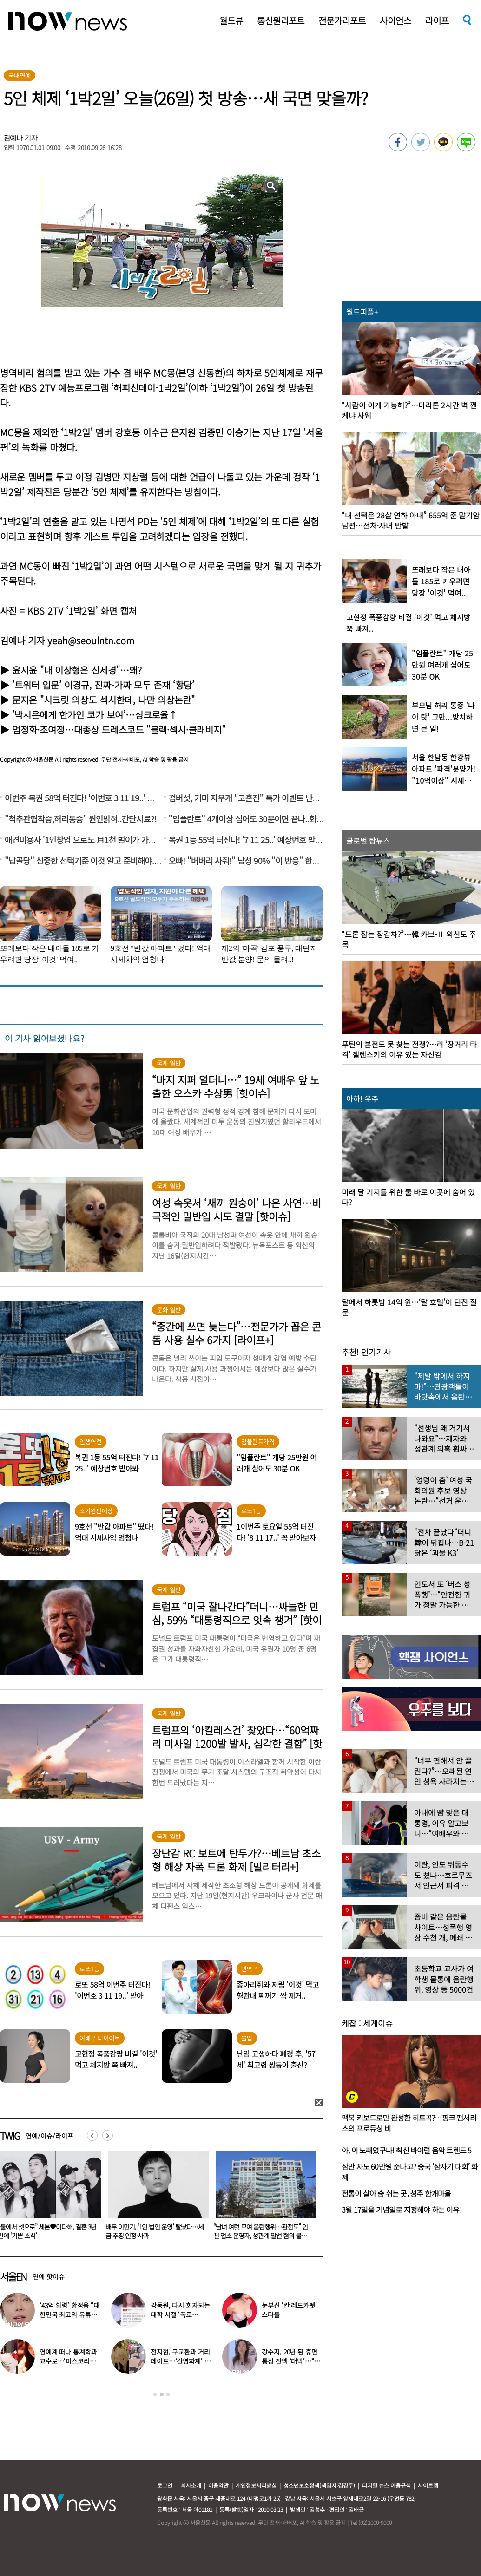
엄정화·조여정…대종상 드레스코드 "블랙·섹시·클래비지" (118, 729)
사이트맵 (428, 2485)
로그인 (164, 2485)
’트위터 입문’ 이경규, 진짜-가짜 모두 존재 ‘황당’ (103, 685)
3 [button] (168, 2394)
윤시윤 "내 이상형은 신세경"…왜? (77, 670)
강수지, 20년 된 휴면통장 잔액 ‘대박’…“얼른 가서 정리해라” (291, 2361)
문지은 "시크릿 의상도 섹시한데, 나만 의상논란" (103, 699)
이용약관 (218, 2485)
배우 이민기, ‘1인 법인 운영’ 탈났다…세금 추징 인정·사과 (262, 2231)
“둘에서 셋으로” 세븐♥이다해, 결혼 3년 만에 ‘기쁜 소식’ (154, 2231)
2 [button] (162, 2394)
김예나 (13, 138)
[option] (155, 2198)
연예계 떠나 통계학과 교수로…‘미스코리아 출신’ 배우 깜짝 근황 (68, 2361)
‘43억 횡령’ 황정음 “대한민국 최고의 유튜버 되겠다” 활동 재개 (69, 2314)
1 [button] (155, 2394)
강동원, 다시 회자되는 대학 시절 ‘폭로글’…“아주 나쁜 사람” (180, 2314)
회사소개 (191, 2485)
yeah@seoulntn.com (90, 640)
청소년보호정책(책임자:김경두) (319, 2485)
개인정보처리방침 (256, 2485)
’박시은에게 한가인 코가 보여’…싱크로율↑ (95, 714)
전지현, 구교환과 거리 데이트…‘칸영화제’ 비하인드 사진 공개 (180, 2361)
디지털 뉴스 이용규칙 (386, 2485)
